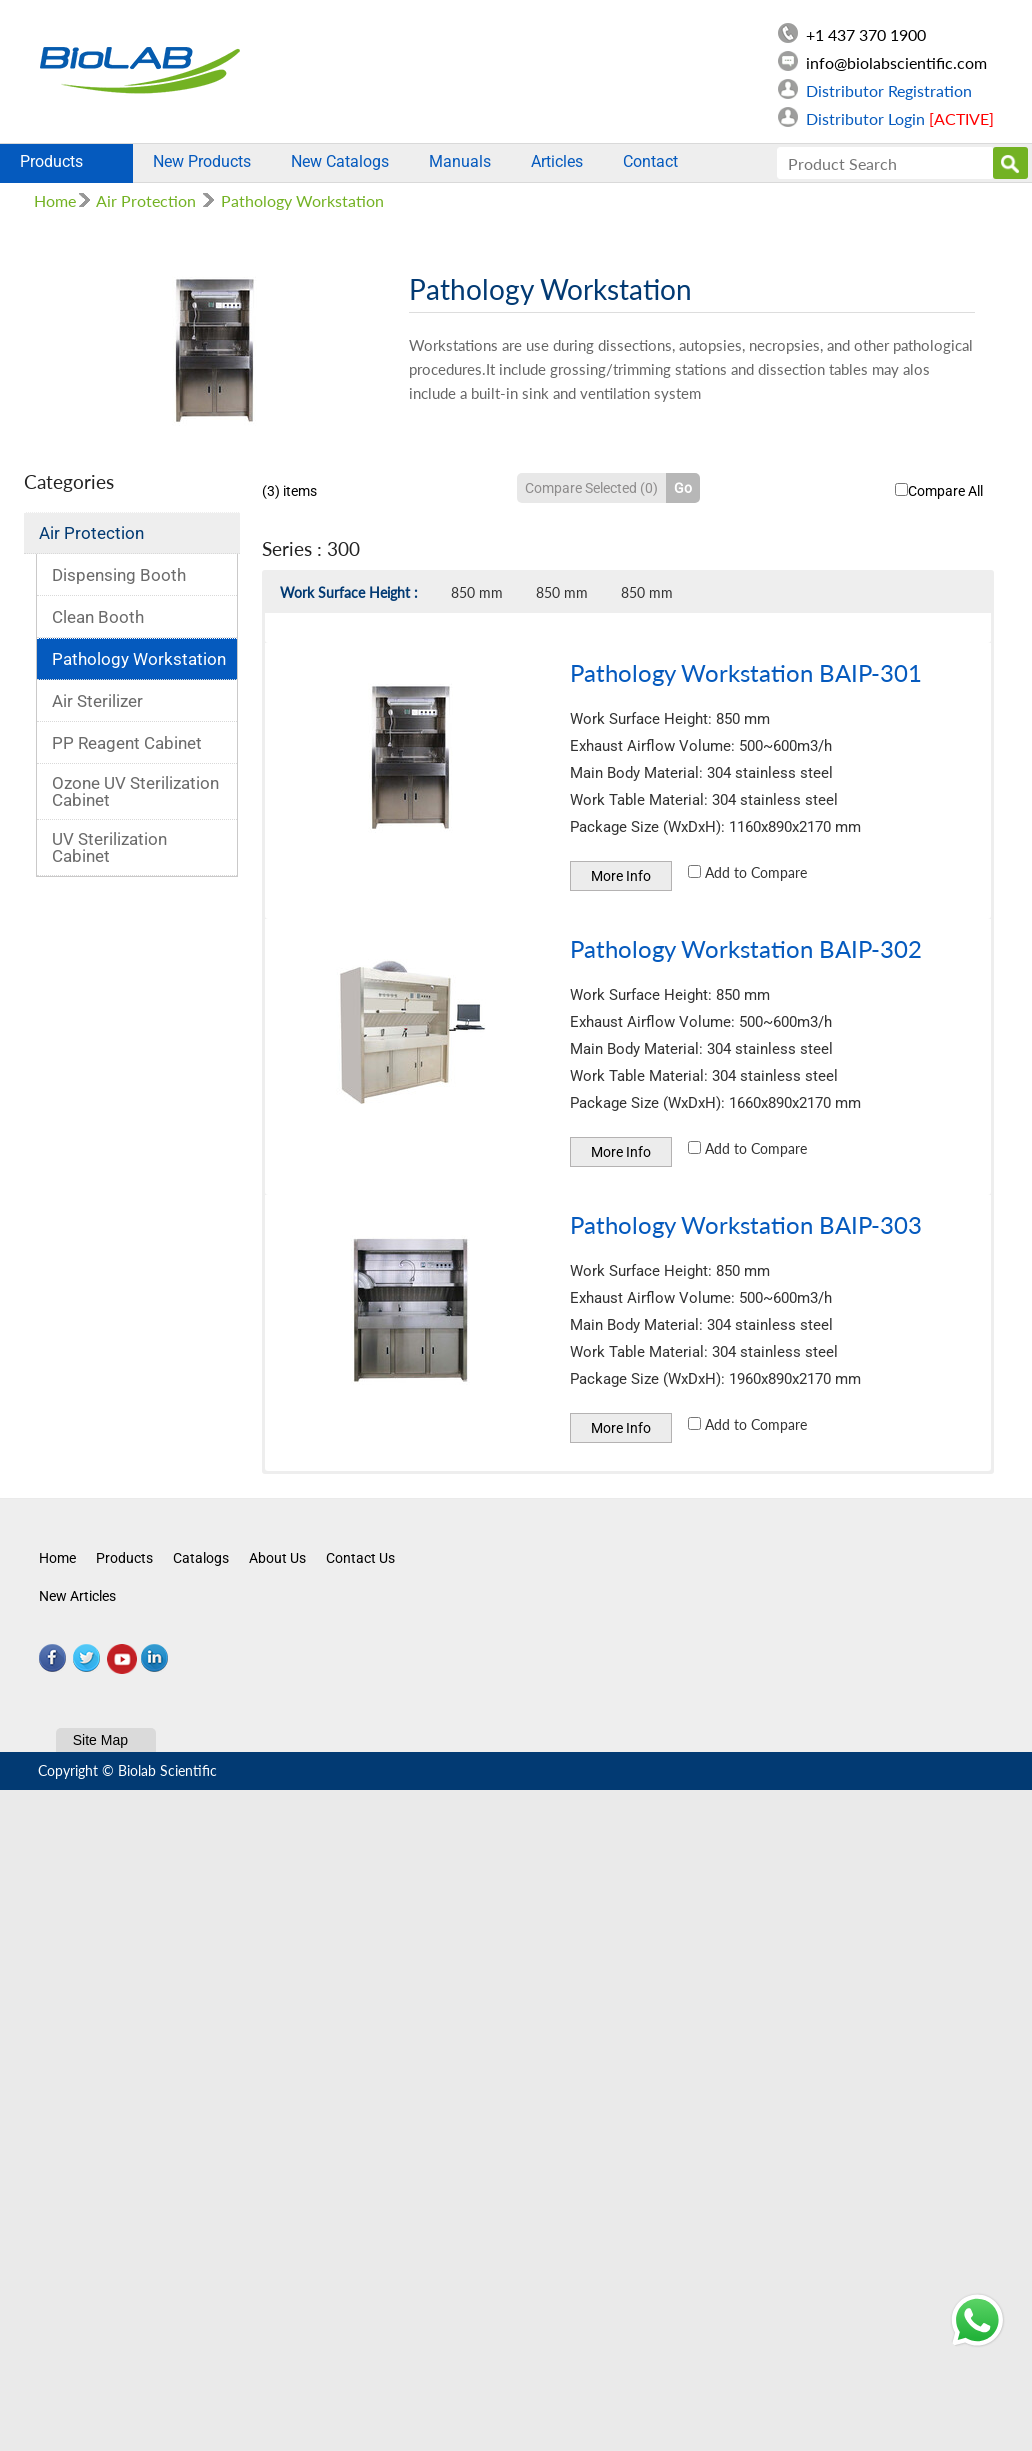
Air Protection (146, 200)
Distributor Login (900, 118)
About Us (277, 1558)
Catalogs (201, 1558)
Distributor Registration (889, 90)
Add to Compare (747, 872)
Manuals (460, 161)
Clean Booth (98, 617)
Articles (557, 161)
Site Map (100, 1740)
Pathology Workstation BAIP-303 (746, 1224)
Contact (650, 161)
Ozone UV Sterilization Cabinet (135, 791)
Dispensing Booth (119, 575)
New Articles (77, 1596)
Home (55, 200)
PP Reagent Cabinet (127, 743)
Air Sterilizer (97, 701)
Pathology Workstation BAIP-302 (746, 948)
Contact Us (360, 1558)
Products (66, 161)
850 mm (477, 592)
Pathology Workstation (302, 200)
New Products (202, 161)
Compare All (939, 491)
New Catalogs (340, 161)
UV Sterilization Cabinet (109, 847)
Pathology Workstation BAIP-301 (746, 672)
